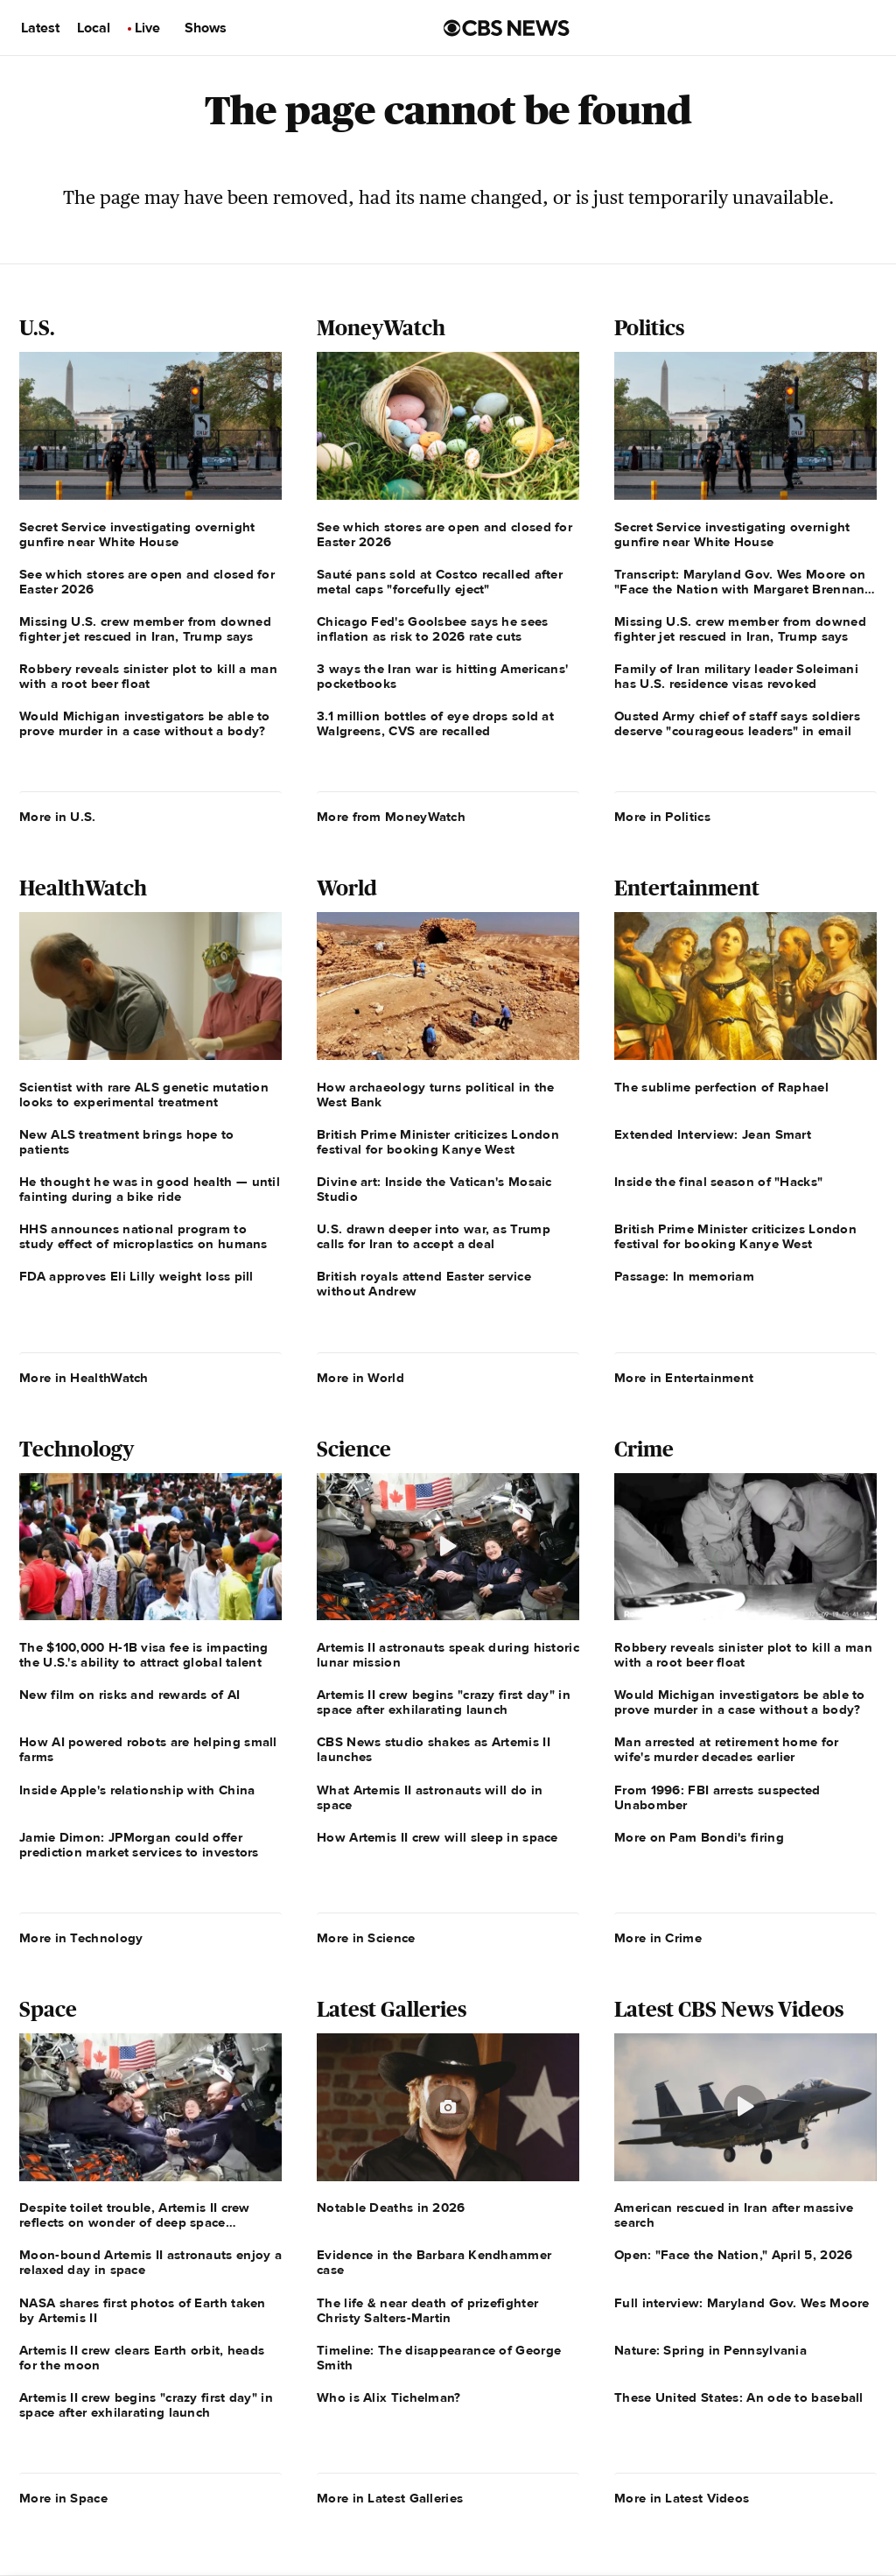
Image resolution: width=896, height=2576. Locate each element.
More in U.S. (57, 817)
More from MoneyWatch (391, 817)
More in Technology (81, 1938)
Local (93, 28)
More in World (360, 1378)
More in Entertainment (683, 1378)
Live (147, 28)
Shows (206, 28)
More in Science (366, 1938)
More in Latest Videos (681, 2498)
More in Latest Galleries (390, 2498)
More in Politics (662, 817)
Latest (40, 28)
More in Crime (658, 1938)
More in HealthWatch (84, 1378)
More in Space (63, 2498)
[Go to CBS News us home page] (507, 28)
